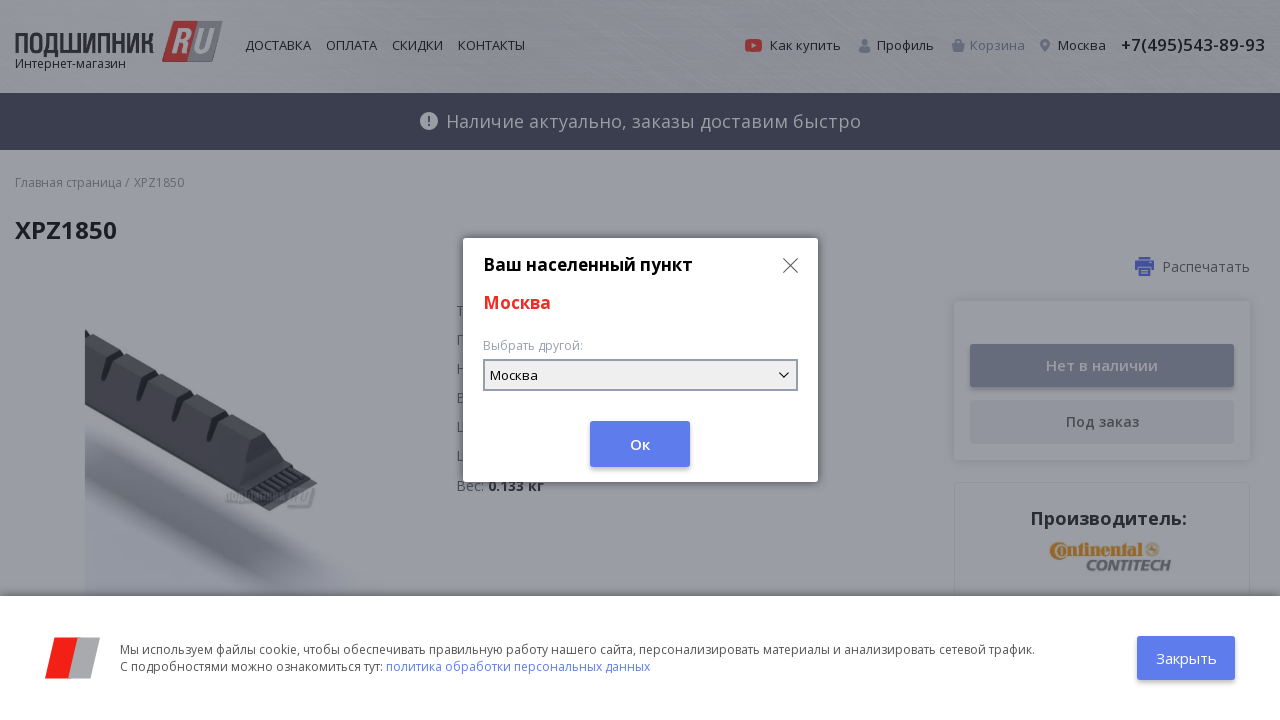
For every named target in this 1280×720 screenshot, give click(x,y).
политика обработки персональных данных (518, 666)
